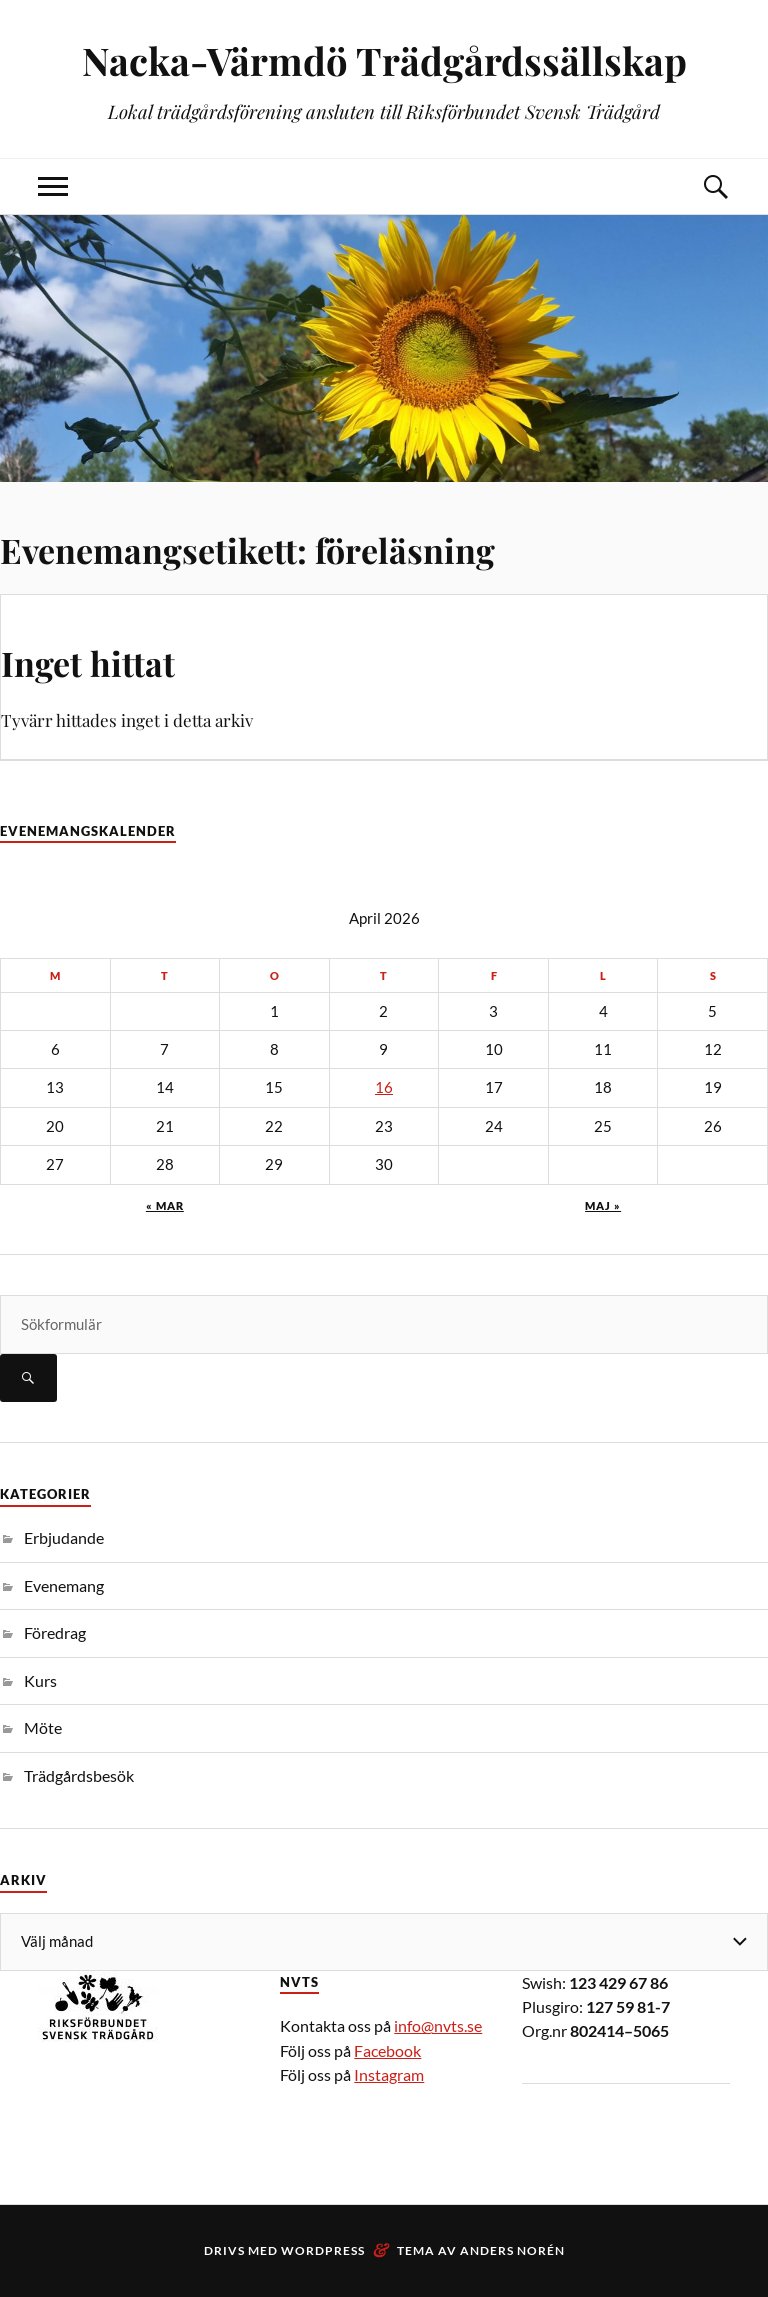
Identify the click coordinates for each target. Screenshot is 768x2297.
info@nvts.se (438, 2025)
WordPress (323, 2250)
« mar (165, 1205)
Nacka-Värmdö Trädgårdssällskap (384, 60)
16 (384, 1087)
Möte (43, 1727)
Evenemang (64, 1585)
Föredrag (55, 1632)
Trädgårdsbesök (79, 1775)
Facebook (387, 2050)
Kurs (40, 1680)
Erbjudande (64, 1537)
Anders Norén (512, 2250)
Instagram (389, 2074)
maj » (603, 1205)
